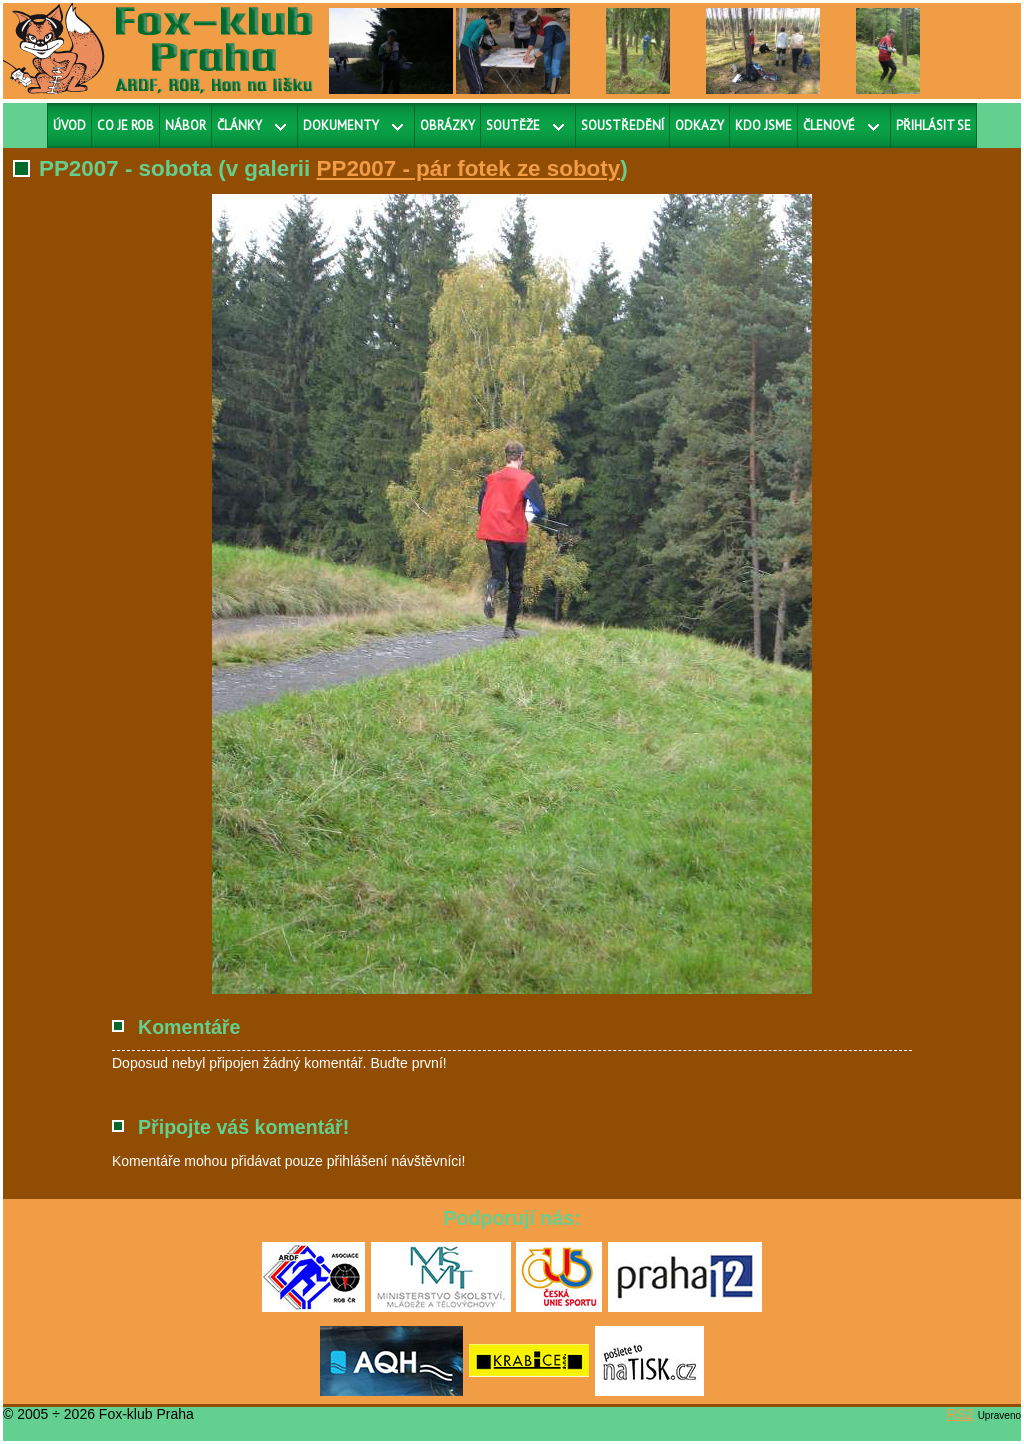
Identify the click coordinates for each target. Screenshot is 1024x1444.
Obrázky (447, 125)
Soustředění (622, 125)
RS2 (960, 1414)
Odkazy (699, 125)
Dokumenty (341, 125)
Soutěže (513, 125)
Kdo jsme (763, 125)
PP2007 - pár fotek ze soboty (469, 168)
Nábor (185, 125)
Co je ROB (125, 125)
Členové (829, 125)
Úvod (69, 125)
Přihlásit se (933, 125)
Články (239, 125)
